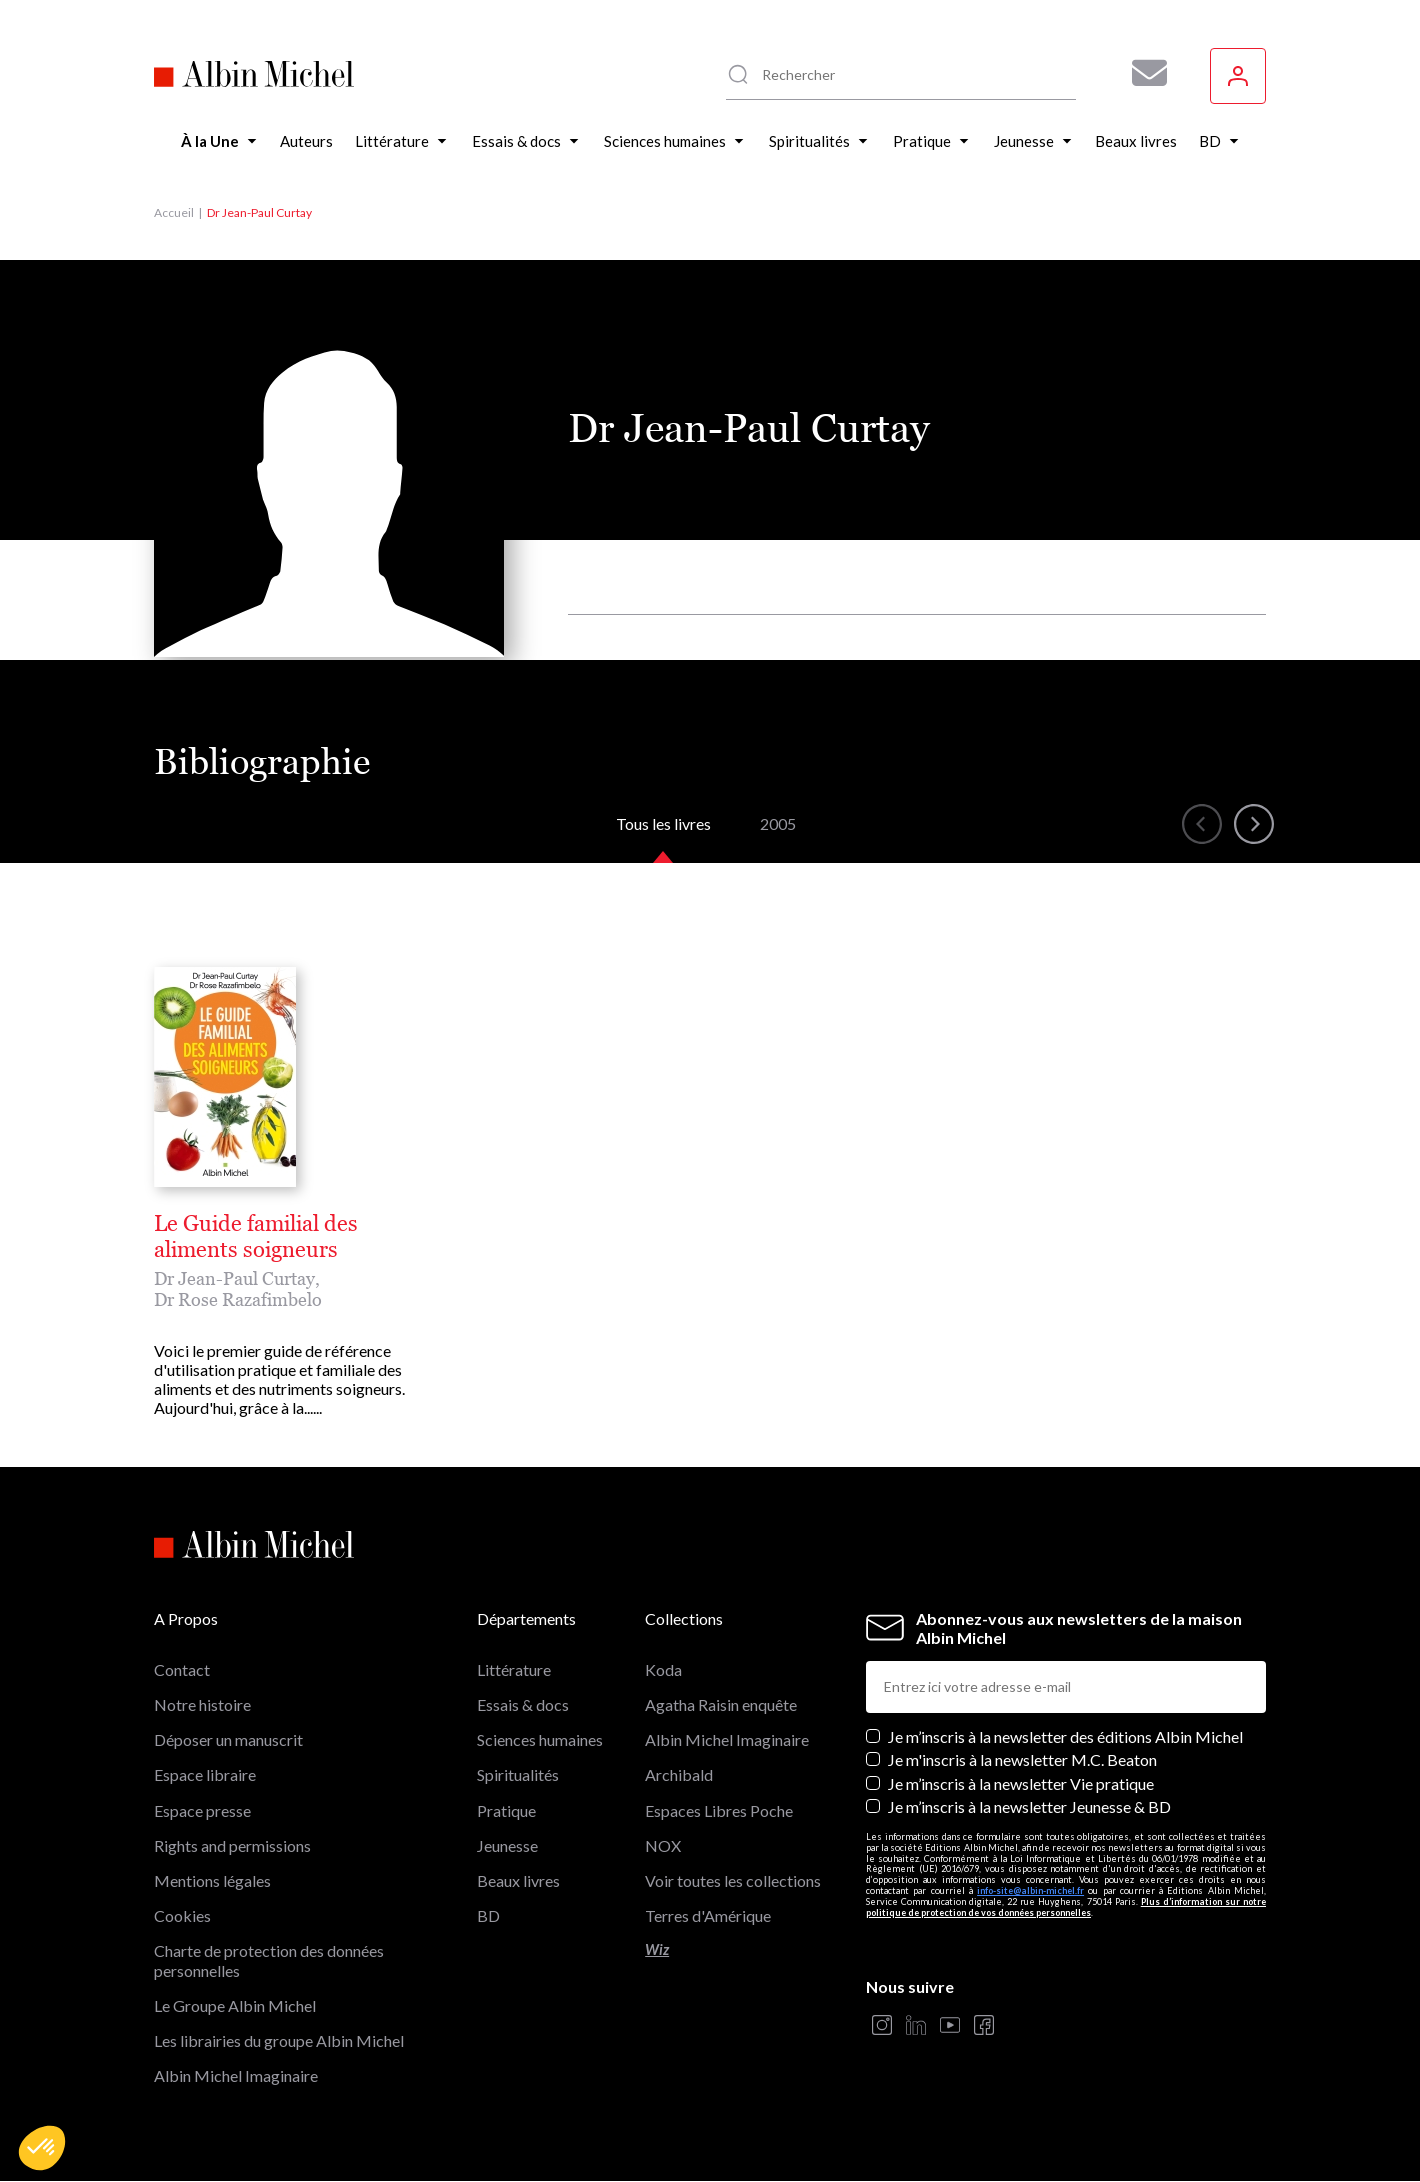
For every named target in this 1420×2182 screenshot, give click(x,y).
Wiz (657, 1949)
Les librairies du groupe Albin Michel (279, 2040)
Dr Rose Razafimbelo (238, 1299)
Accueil (174, 212)
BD (488, 1915)
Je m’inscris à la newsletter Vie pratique (1021, 1783)
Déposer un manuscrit (228, 1739)
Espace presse (202, 1810)
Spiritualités (518, 1774)
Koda (663, 1669)
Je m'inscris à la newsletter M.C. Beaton (1022, 1759)
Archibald (679, 1774)
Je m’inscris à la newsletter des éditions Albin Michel (1065, 1736)
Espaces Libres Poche (719, 1810)
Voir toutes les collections (733, 1880)
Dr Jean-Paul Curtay (234, 1278)
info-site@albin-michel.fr (1030, 1890)
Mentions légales (212, 1880)
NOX (663, 1845)
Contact (182, 1669)
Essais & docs (523, 1704)
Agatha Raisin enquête (721, 1704)
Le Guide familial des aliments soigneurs (256, 1237)
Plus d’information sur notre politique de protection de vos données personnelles (1066, 1907)
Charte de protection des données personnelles (269, 1960)
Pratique (506, 1810)
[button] (42, 2148)
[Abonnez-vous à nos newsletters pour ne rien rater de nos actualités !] (1142, 73)
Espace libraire (205, 1774)
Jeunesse (507, 1845)
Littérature (514, 1669)
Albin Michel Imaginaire (236, 2075)
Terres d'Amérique (708, 1915)
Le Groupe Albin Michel (235, 2005)
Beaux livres (518, 1880)
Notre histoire (202, 1704)
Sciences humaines (540, 1739)
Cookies (182, 1915)
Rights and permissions (232, 1845)
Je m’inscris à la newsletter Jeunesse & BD (1029, 1806)
